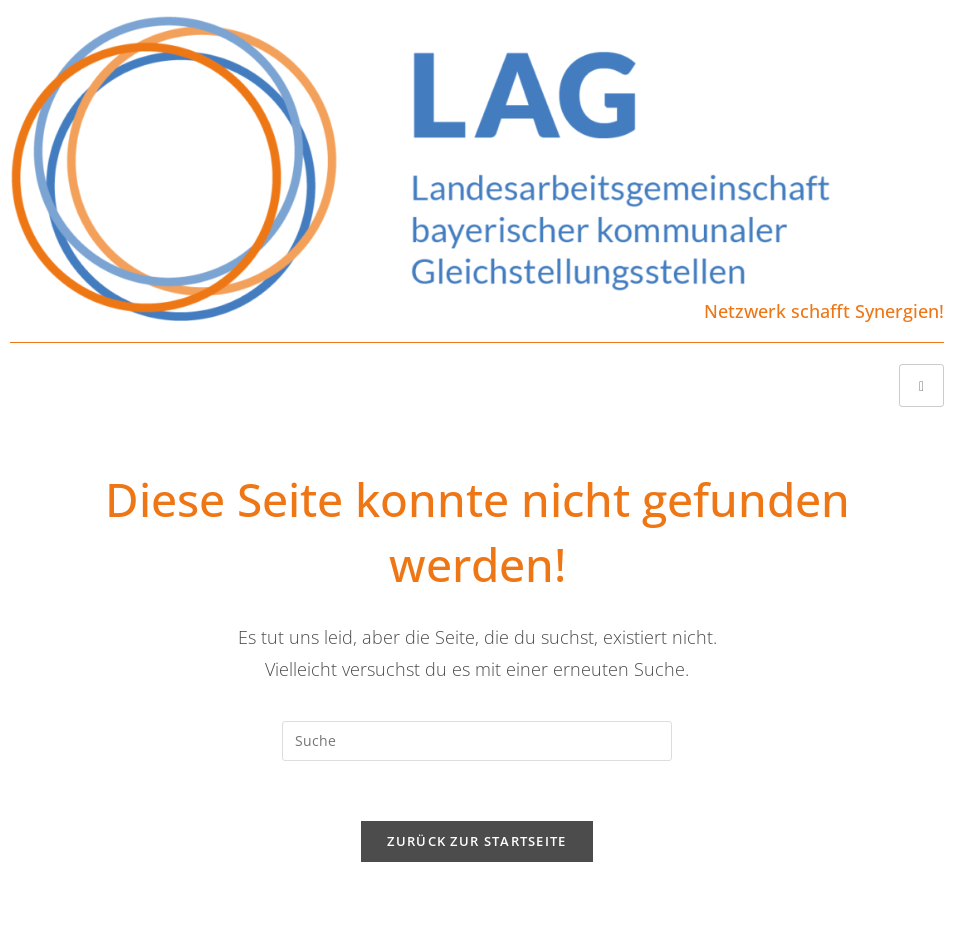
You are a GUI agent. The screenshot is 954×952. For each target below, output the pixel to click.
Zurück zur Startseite (476, 841)
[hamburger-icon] (921, 385)
